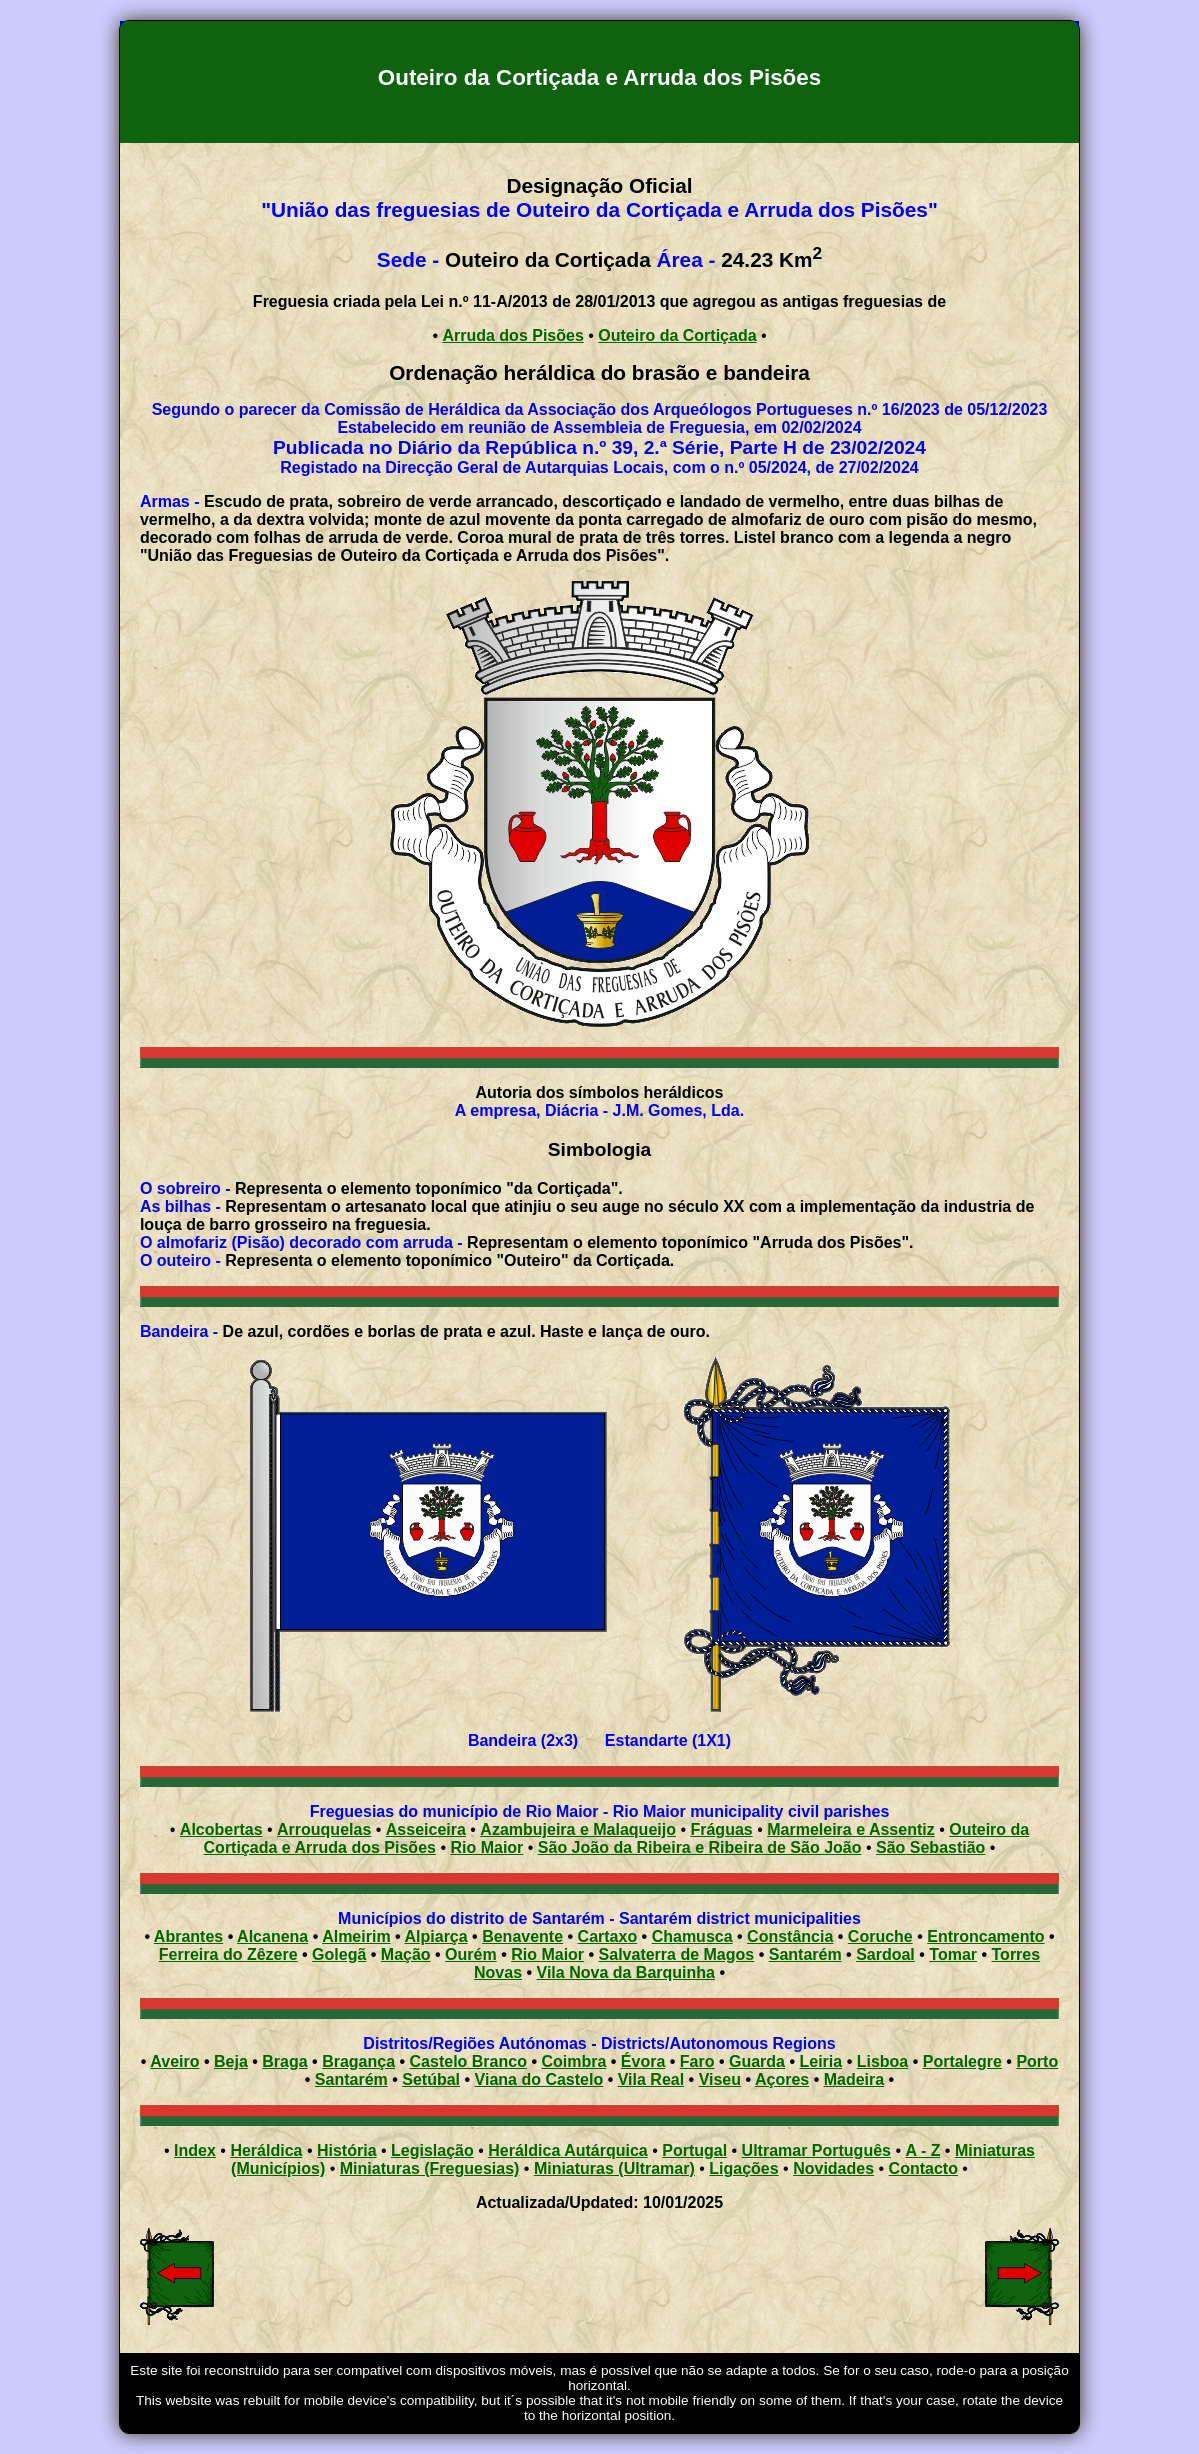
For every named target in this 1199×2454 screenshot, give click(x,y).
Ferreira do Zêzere (228, 1954)
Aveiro (174, 2061)
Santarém (805, 1954)
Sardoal (885, 1954)
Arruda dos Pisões (512, 335)
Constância (790, 1936)
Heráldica (266, 2150)
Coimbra (573, 2061)
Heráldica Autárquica (567, 2150)
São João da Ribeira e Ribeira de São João (700, 1847)
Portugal (694, 2150)
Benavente (522, 1936)
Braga (284, 2061)
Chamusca (692, 1936)
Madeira (854, 2079)
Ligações (743, 2168)
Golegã (339, 1954)
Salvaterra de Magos (677, 1954)
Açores (782, 2079)
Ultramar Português (816, 2150)
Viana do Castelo (539, 2079)
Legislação (432, 2150)
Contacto (923, 2168)
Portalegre (962, 2061)
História (347, 2150)
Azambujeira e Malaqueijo (578, 1829)
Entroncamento (985, 1936)
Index (195, 2150)
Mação (406, 1954)
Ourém (471, 1954)
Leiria (821, 2061)
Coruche (880, 1936)
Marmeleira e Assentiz (850, 1829)
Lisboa (883, 2061)
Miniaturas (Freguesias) (430, 2168)
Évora (643, 2061)
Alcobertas (221, 1829)
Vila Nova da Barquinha (626, 1972)
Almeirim (356, 1936)
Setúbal (431, 2079)
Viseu (720, 2079)
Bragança (358, 2061)
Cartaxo (608, 1936)
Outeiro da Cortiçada (677, 335)
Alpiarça (436, 1936)
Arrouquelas (324, 1829)
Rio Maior (486, 1847)
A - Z (922, 2150)
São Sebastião (930, 1847)
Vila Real (651, 2079)
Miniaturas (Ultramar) (614, 2168)
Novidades (833, 2168)
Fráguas (721, 1829)
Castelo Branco (468, 2061)
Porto (1037, 2061)
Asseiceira (426, 1829)
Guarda (757, 2061)
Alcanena (272, 1936)
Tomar (953, 1954)
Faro (697, 2061)
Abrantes (188, 1936)
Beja (231, 2061)
